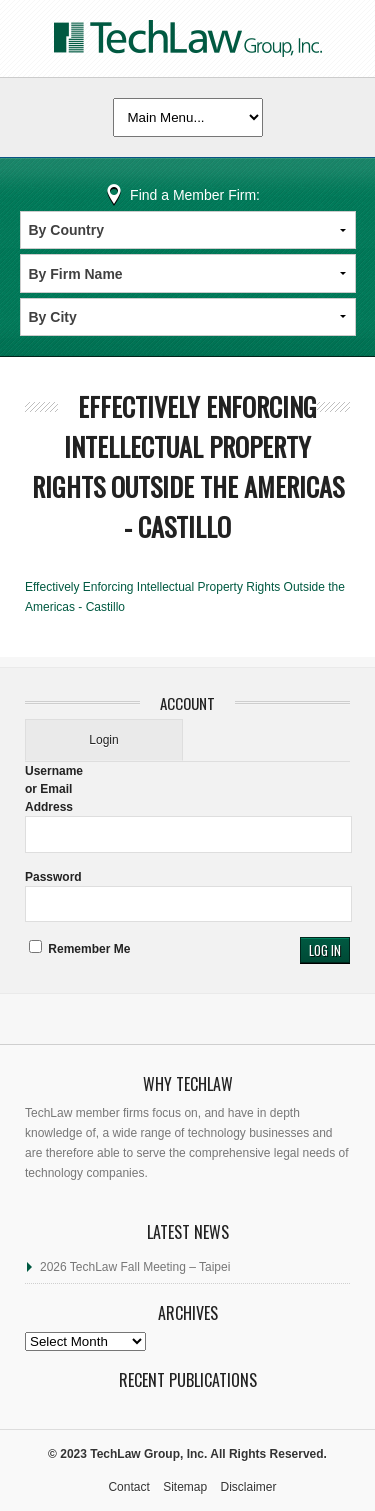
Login (103, 740)
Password (53, 877)
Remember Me (79, 949)
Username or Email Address (54, 789)
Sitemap (185, 1487)
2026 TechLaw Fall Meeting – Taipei (135, 1267)
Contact (128, 1487)
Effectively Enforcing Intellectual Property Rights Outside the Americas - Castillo (188, 466)
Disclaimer (249, 1487)
